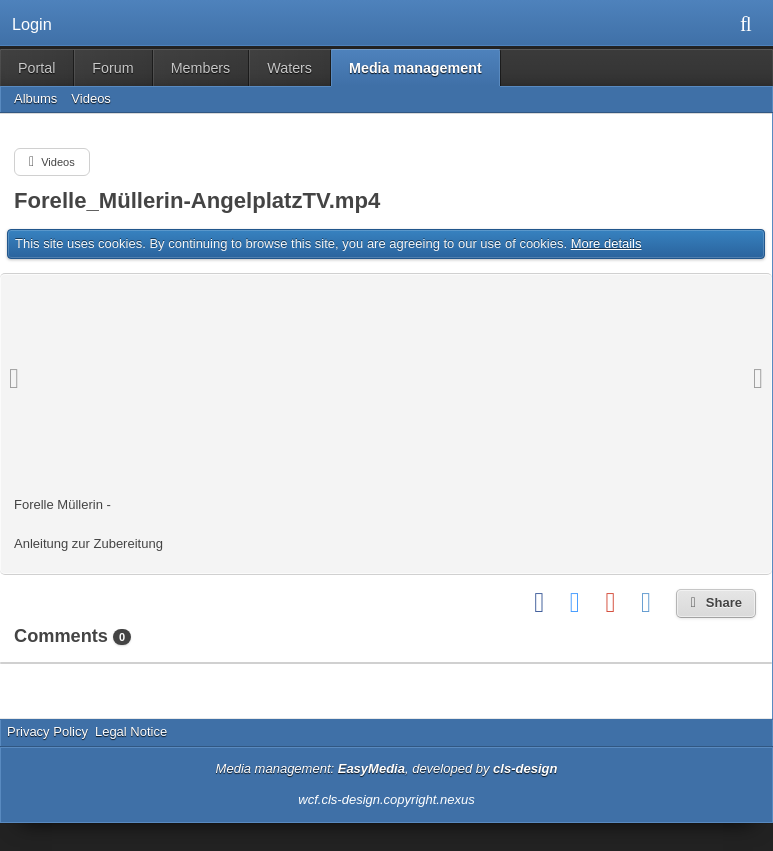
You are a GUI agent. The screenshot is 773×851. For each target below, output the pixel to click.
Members (201, 68)
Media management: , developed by (387, 768)
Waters (289, 68)
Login (32, 24)
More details (606, 243)
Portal (36, 68)
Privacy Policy (47, 731)
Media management (415, 68)
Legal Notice (131, 731)
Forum (112, 68)
